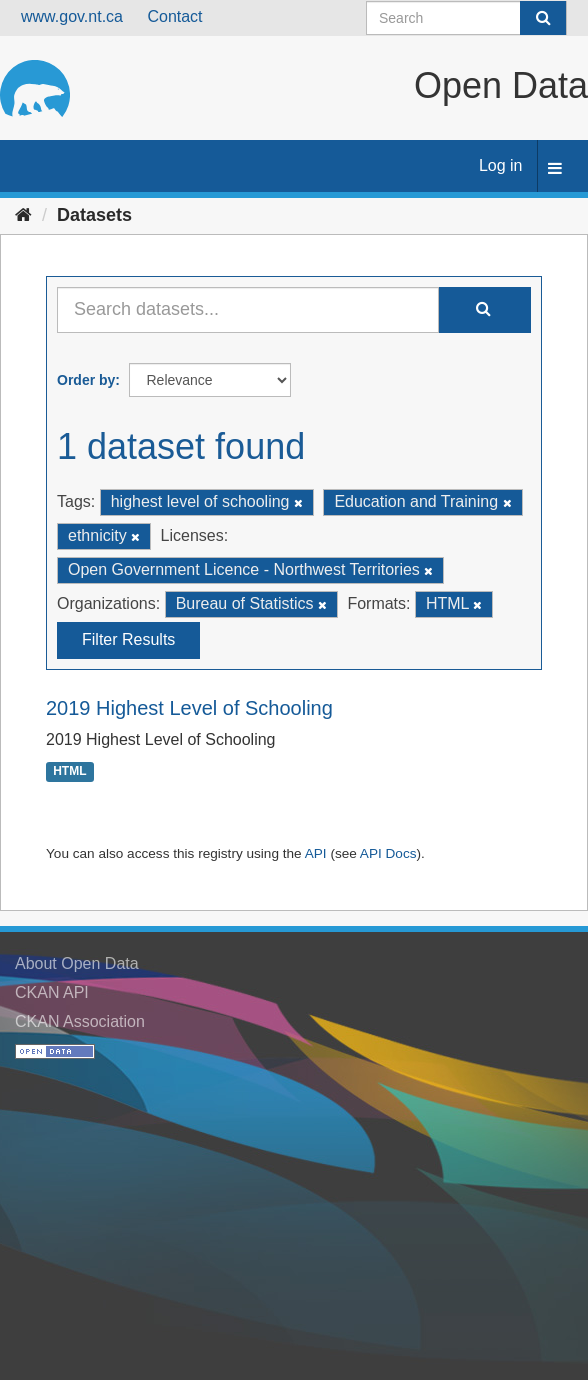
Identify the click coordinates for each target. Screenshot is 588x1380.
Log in (501, 165)
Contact (174, 16)
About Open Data (77, 963)
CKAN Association (80, 1021)
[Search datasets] (466, 18)
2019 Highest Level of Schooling (189, 708)
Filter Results (128, 639)
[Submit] (543, 18)
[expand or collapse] (555, 169)
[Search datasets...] (248, 310)
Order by (86, 380)
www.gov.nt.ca (72, 16)
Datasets (94, 215)
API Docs (388, 853)
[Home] (23, 215)
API (316, 853)
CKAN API (52, 992)
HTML (69, 771)
